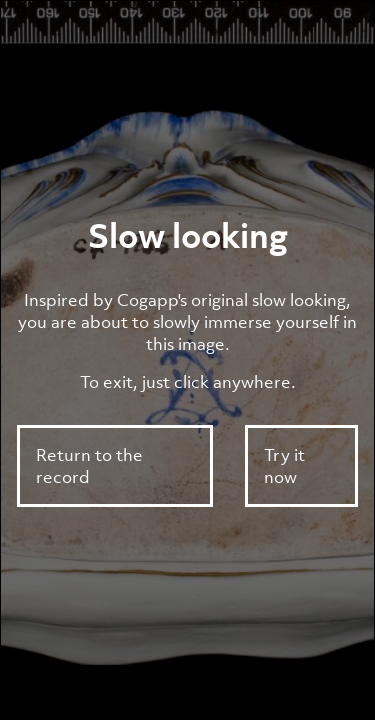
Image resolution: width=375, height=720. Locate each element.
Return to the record (89, 466)
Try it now (284, 466)
